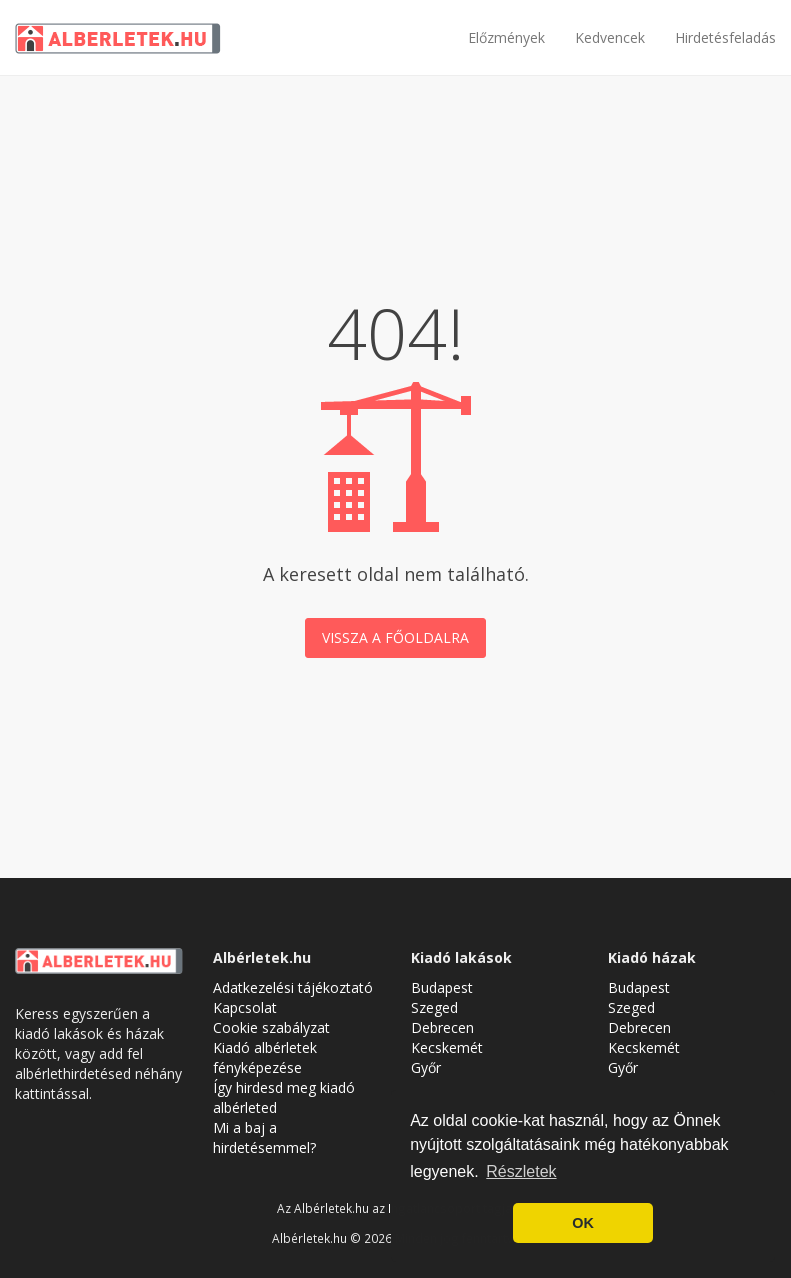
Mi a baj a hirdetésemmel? (264, 1137)
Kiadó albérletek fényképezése (265, 1057)
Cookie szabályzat (271, 1027)
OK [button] (583, 1223)
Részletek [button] (521, 1171)
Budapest (442, 987)
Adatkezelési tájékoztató (293, 987)
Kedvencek (610, 37)
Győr (426, 1067)
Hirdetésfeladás (725, 37)
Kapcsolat (245, 1007)
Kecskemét (447, 1047)
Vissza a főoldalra (395, 637)
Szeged (434, 1007)
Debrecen (442, 1027)
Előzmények (506, 37)
